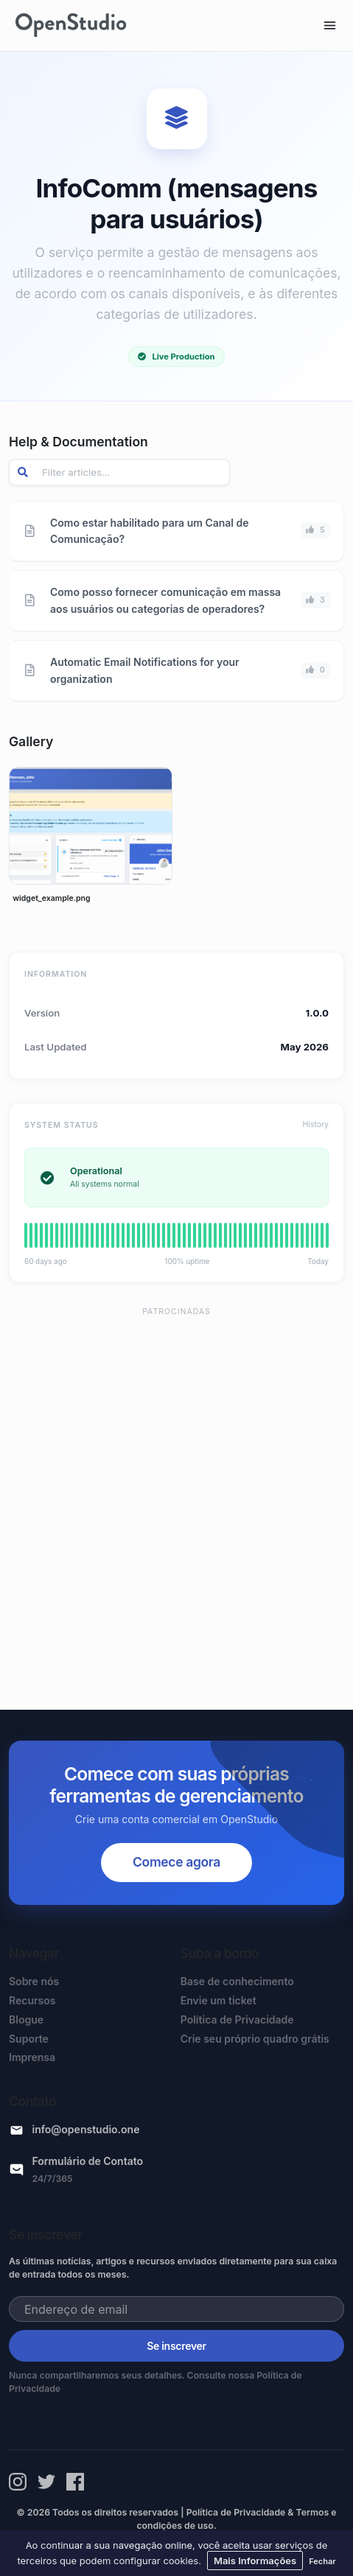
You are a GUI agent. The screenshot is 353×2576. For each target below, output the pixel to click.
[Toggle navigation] (330, 25)
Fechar (322, 2561)
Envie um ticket (218, 2000)
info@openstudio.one (86, 2129)
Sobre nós (34, 1981)
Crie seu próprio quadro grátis (255, 2038)
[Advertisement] (176, 1502)
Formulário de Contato (88, 2161)
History (315, 1124)
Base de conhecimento (237, 1981)
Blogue (26, 2019)
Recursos (32, 2000)
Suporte (29, 2038)
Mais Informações (255, 2560)
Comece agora (176, 1862)
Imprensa (32, 2057)
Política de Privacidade (237, 2019)
